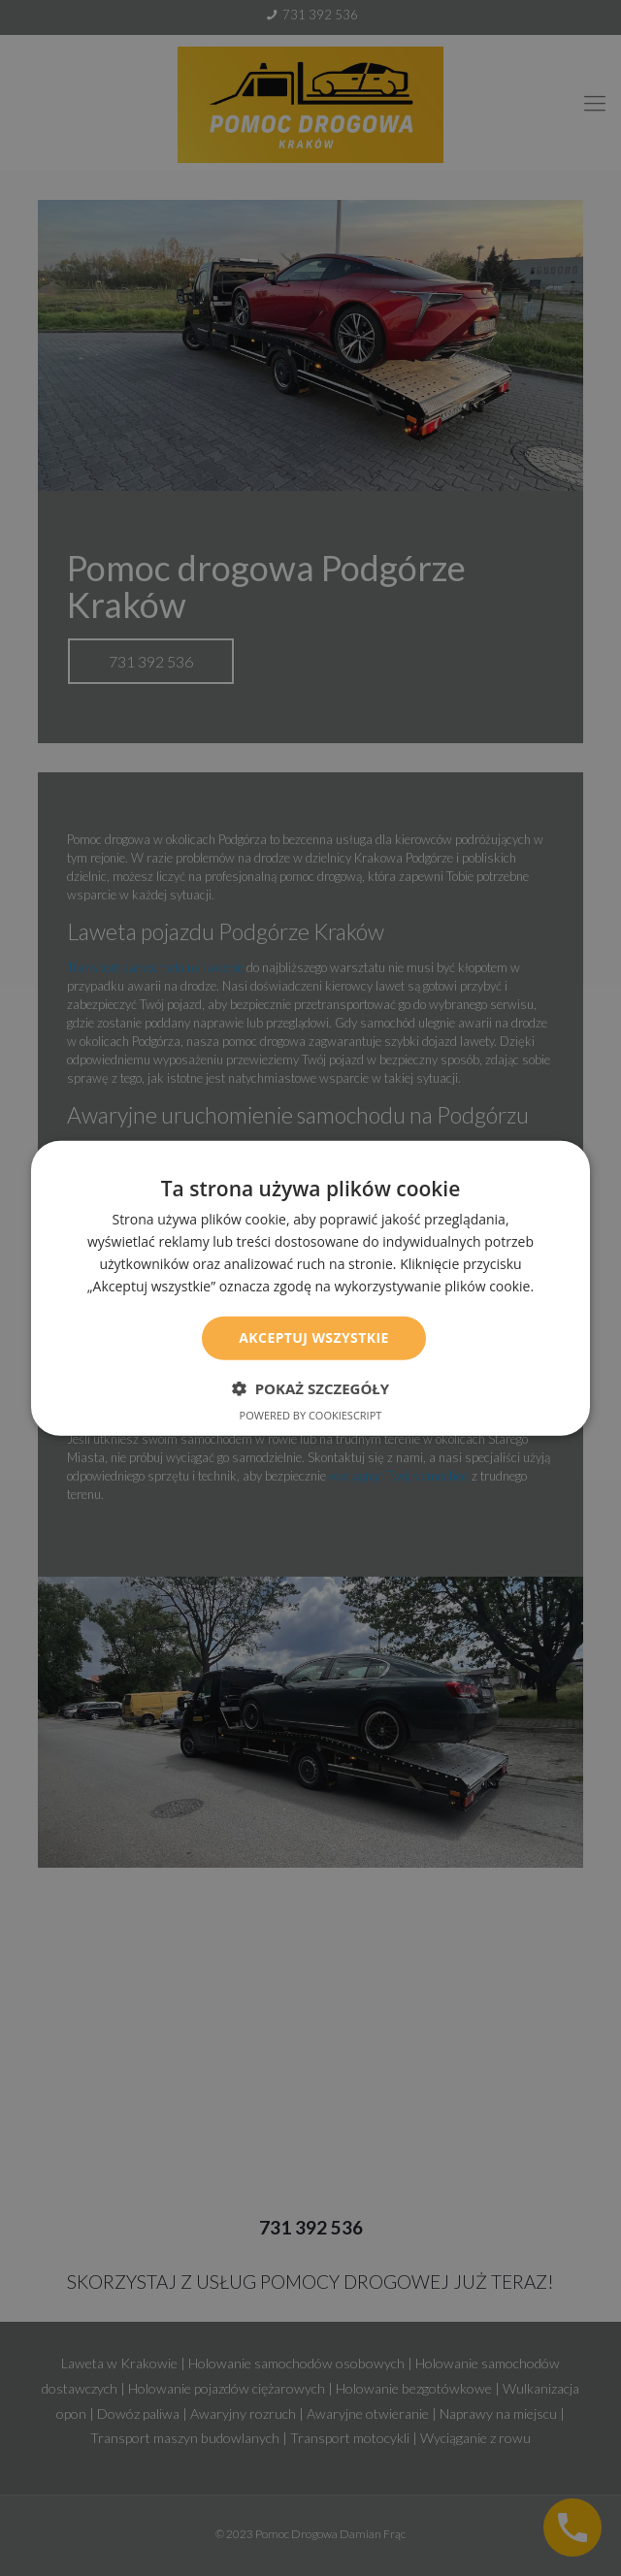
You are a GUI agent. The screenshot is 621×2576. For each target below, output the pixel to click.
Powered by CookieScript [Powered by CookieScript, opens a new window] (311, 1415)
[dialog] (310, 1288)
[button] (310, 1388)
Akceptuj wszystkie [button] (313, 1337)
